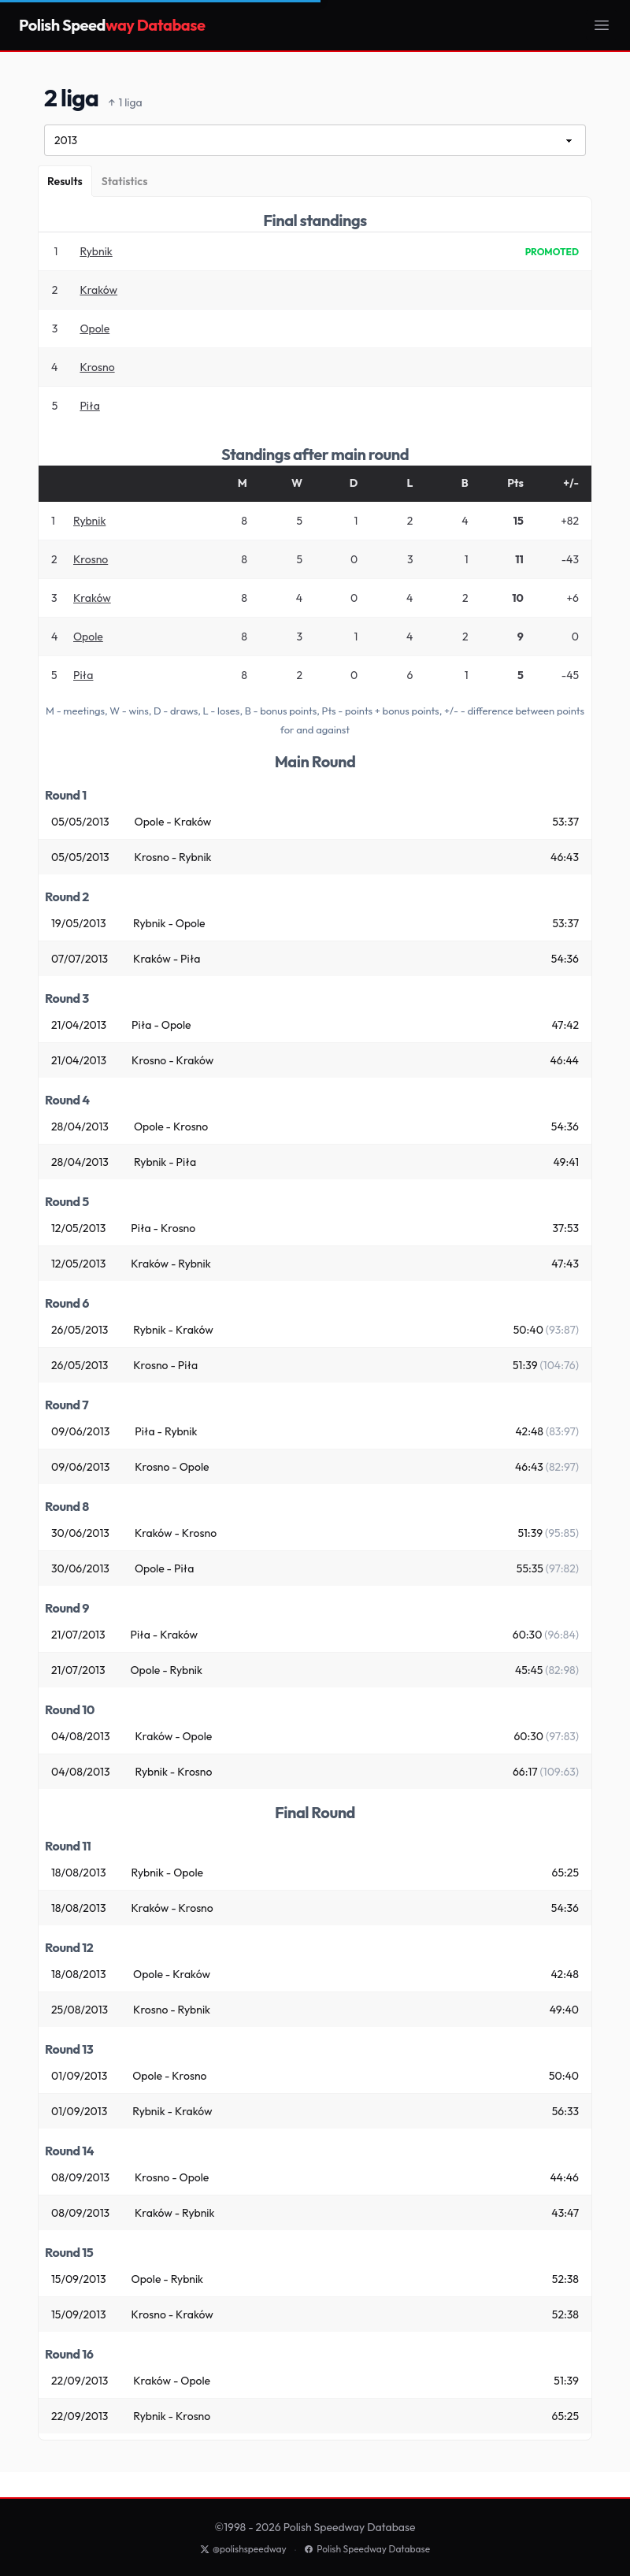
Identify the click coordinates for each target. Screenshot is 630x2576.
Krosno (97, 367)
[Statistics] (125, 181)
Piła (89, 406)
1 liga (125, 103)
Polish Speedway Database (367, 2549)
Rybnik (96, 251)
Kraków (98, 290)
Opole (94, 328)
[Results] (65, 181)
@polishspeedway (243, 2549)
